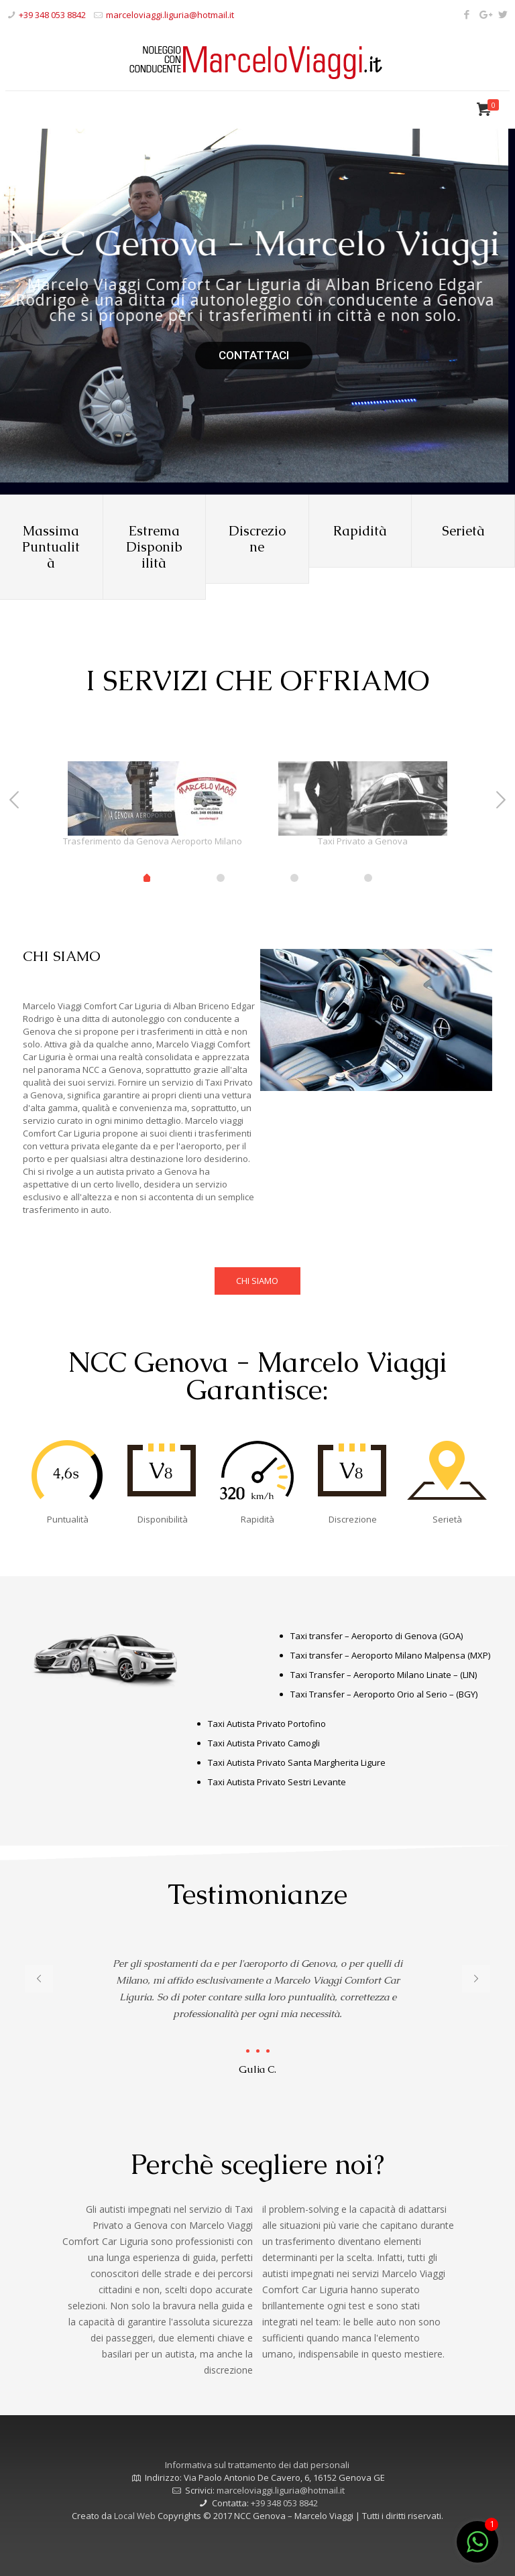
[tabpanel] (152, 807)
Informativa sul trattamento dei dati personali (257, 2465)
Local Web (136, 2516)
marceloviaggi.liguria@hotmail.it (170, 15)
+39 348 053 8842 (52, 15)
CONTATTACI (254, 355)
